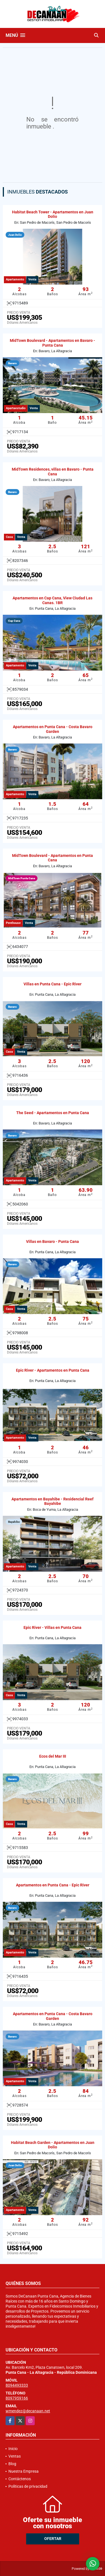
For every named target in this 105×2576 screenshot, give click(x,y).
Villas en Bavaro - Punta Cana (52, 1241)
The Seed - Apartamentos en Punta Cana (52, 1113)
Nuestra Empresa (23, 2471)
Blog (12, 2463)
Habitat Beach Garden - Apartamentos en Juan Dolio (52, 2145)
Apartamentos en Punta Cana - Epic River (52, 1885)
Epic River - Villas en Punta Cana (52, 1627)
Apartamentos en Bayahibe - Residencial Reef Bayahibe (52, 1501)
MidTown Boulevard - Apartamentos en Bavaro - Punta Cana (52, 342)
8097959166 (17, 2398)
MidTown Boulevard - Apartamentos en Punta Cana (52, 857)
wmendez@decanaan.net (28, 2411)
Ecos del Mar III (52, 1756)
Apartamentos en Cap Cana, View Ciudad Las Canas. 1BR (52, 600)
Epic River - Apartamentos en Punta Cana (52, 1370)
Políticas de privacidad (27, 2486)
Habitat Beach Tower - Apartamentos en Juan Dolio (52, 214)
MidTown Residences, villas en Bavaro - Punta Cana (53, 471)
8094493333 (17, 2385)
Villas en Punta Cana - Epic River (52, 984)
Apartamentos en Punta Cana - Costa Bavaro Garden (52, 729)
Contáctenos (19, 2479)
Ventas (14, 2456)
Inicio (13, 2448)
